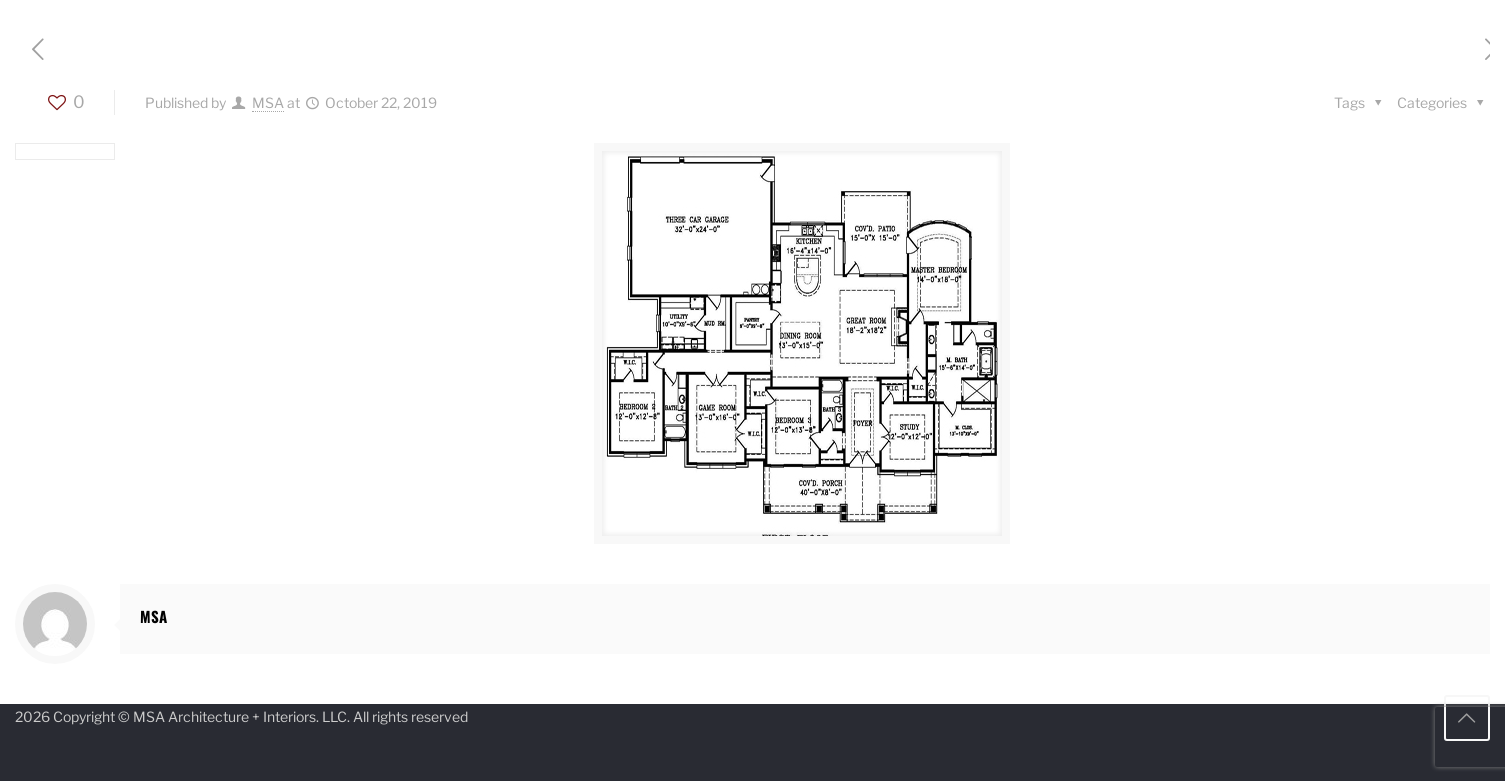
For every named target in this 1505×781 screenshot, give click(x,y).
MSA (268, 102)
